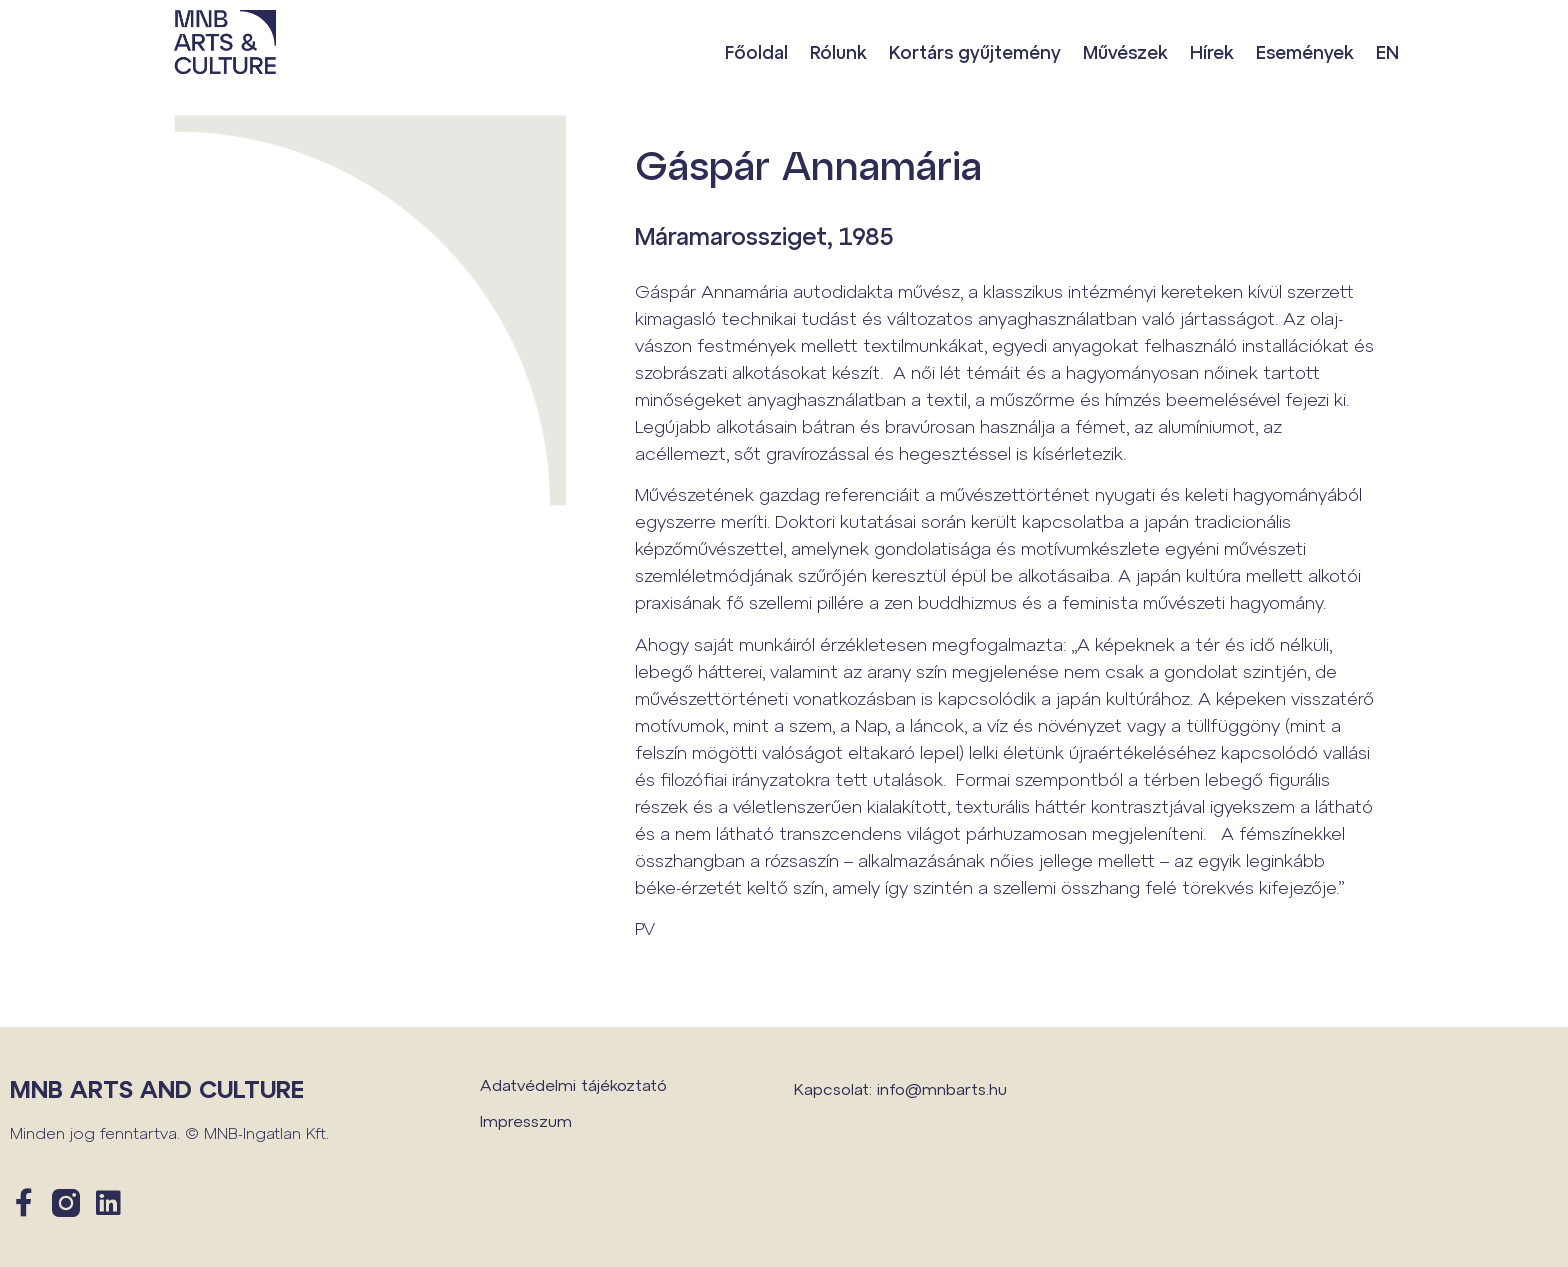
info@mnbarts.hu (942, 1088)
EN (1387, 52)
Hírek (1212, 52)
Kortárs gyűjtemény (975, 52)
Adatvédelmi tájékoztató (573, 1084)
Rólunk (838, 52)
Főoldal (756, 52)
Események (1305, 52)
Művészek (1125, 52)
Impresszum (526, 1120)
